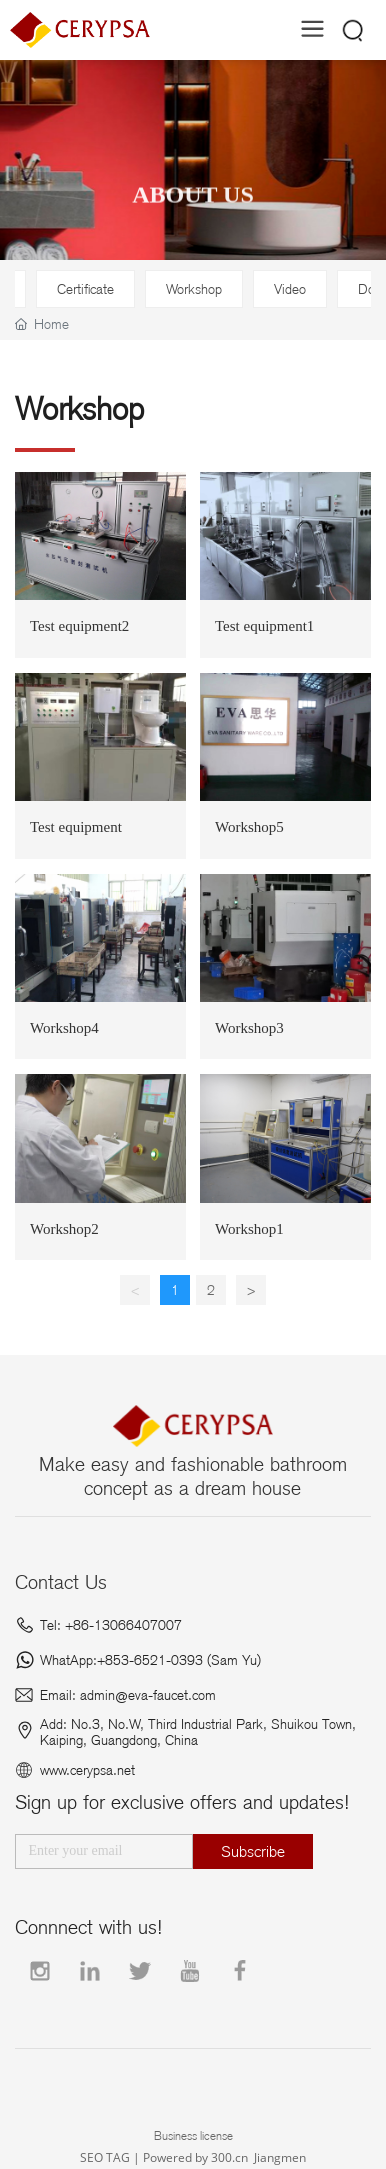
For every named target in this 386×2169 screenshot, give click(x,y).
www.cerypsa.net (87, 1770)
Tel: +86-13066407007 (111, 1625)
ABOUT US (193, 210)
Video (290, 289)
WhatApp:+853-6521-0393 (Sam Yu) (150, 1660)
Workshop (194, 289)
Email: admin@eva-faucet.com (128, 1695)
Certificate (85, 289)
